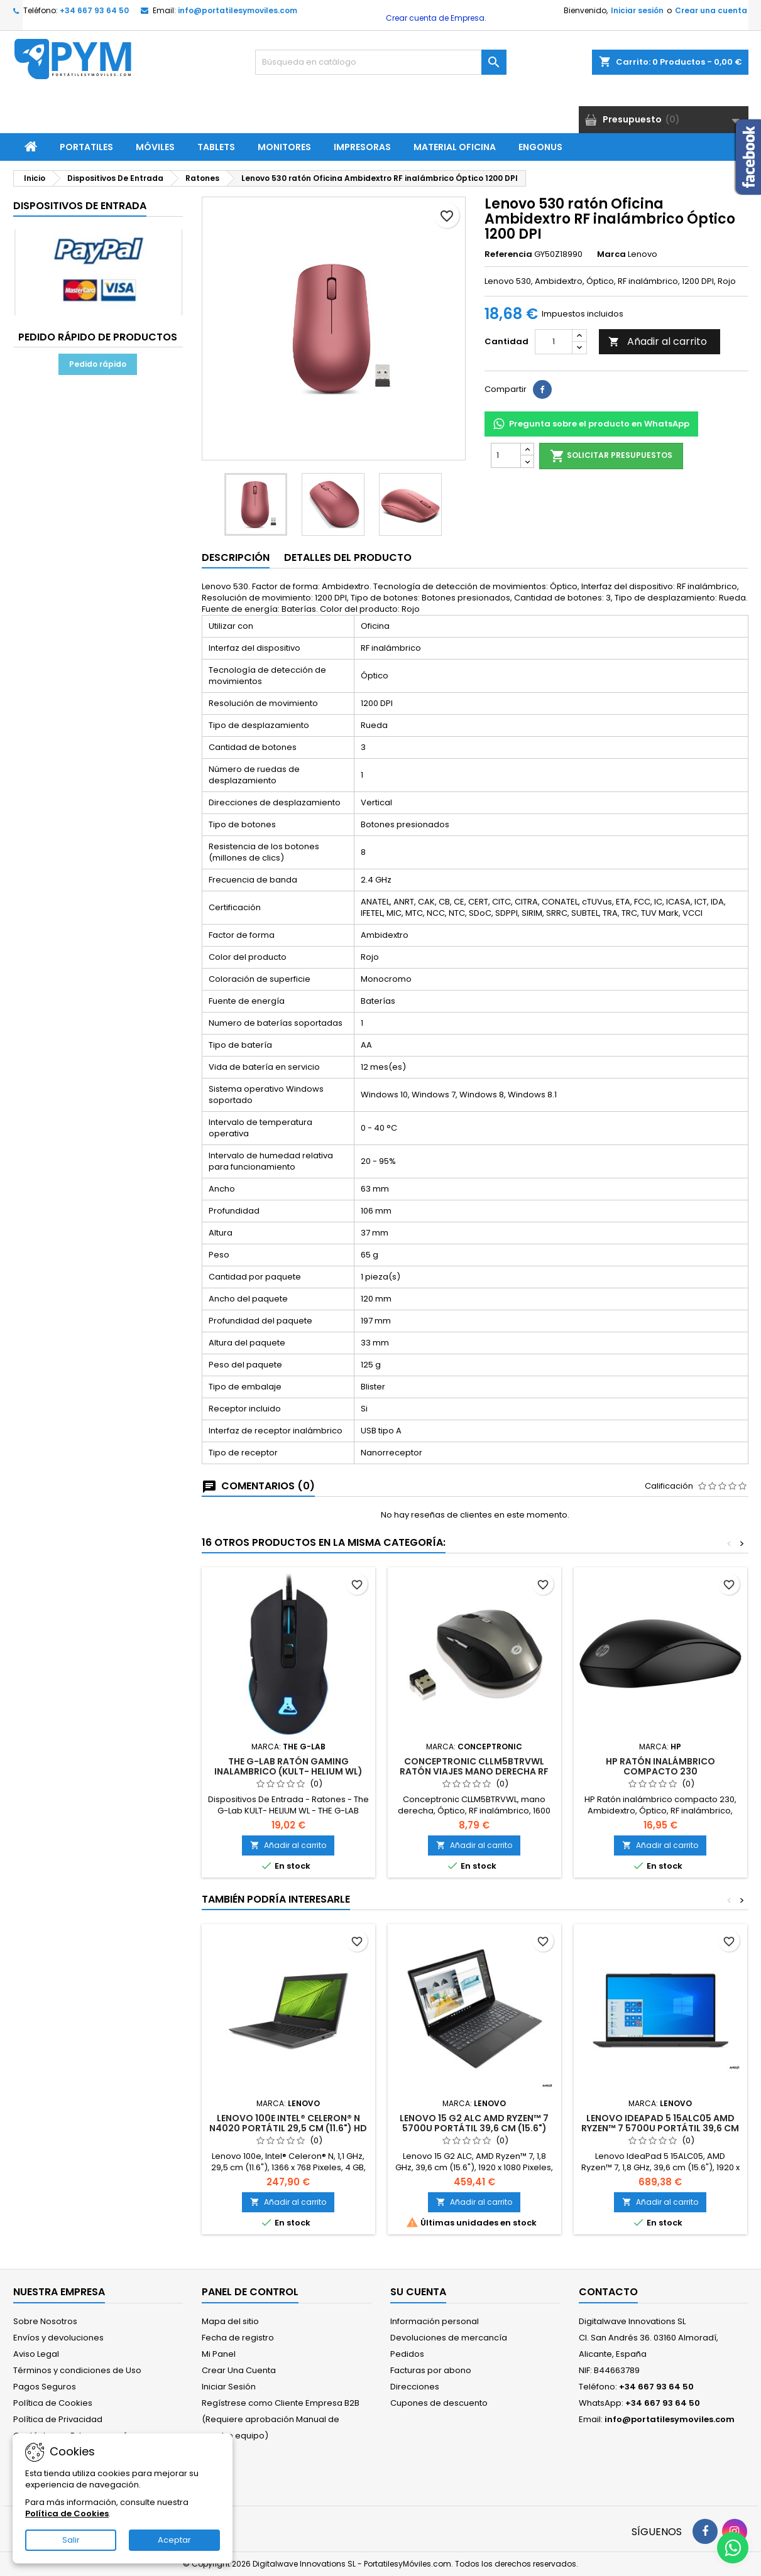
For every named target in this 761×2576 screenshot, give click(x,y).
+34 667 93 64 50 (94, 10)
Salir (71, 2540)
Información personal (434, 2321)
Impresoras (362, 147)
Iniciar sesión (637, 10)
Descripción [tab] (236, 557)
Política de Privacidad (57, 2419)
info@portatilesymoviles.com (237, 10)
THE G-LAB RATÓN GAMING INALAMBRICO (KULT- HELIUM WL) (288, 1766)
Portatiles (86, 147)
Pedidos (407, 2354)
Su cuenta (418, 2292)
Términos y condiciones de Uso (77, 2370)
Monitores (284, 147)
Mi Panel (219, 2354)
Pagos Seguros (44, 2387)
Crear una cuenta (711, 10)
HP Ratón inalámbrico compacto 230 (660, 1766)
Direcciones (414, 2387)
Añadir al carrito (657, 341)
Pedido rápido (97, 364)
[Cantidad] (553, 341)
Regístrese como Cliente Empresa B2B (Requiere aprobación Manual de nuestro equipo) (280, 2419)
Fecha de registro (238, 2338)
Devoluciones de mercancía (448, 2338)
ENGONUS (540, 147)
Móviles (155, 147)
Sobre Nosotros (45, 2321)
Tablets (216, 147)
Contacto (608, 2292)
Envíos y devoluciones (58, 2338)
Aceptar (174, 2540)
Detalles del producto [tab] (348, 557)
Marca (611, 254)
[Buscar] (380, 62)
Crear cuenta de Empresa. (435, 18)
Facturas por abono (430, 2370)
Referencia (508, 254)
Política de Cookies (52, 2403)
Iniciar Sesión (229, 2387)
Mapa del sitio (230, 2321)
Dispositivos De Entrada (79, 205)
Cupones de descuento (439, 2403)
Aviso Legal (36, 2354)
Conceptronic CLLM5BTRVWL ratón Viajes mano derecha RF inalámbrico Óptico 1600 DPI (474, 1771)
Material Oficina (454, 147)
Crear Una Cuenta (239, 2370)
